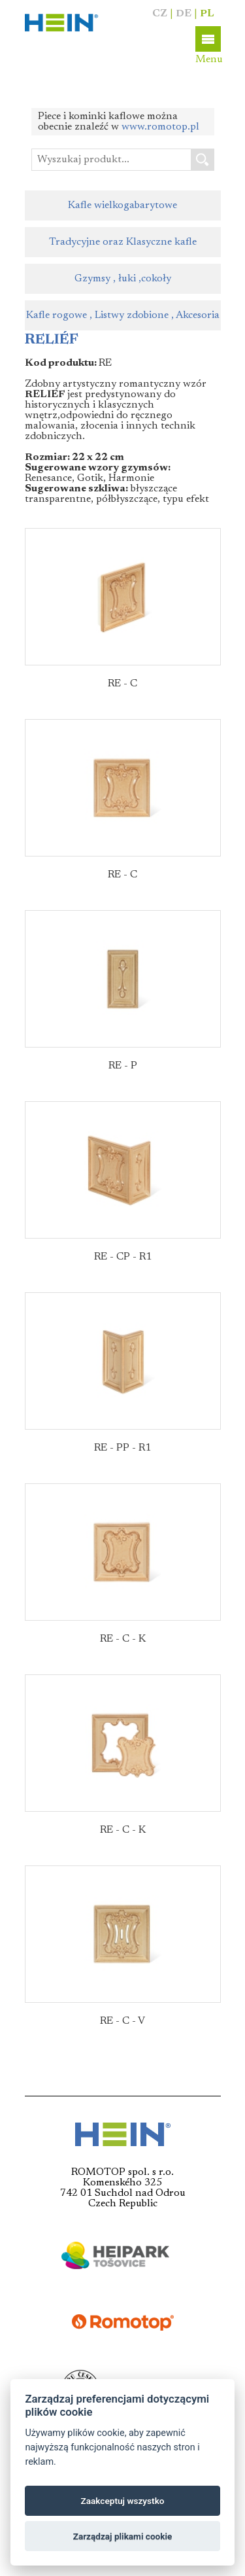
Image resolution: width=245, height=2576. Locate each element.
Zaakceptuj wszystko (123, 2501)
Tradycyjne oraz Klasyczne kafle (123, 242)
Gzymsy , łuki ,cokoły (122, 278)
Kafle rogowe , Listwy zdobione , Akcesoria (123, 315)
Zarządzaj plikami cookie (122, 2536)
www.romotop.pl (160, 127)
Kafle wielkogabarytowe (122, 205)
